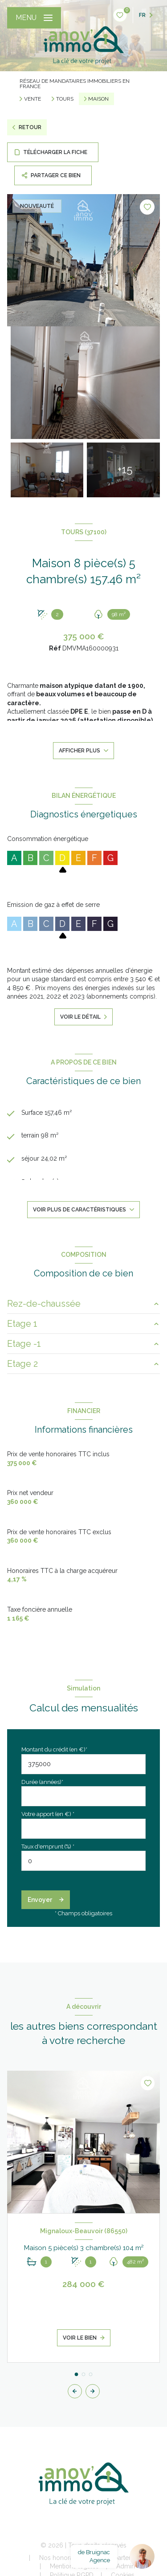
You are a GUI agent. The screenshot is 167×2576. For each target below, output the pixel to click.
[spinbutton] (83, 1861)
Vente (32, 99)
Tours (64, 99)
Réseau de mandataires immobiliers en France (75, 83)
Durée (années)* (42, 1782)
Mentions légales (74, 2566)
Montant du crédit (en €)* (54, 1749)
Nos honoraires (61, 2557)
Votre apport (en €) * (47, 1814)
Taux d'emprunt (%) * (47, 1846)
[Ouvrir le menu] (34, 17)
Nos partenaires (123, 2557)
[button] (93, 2391)
